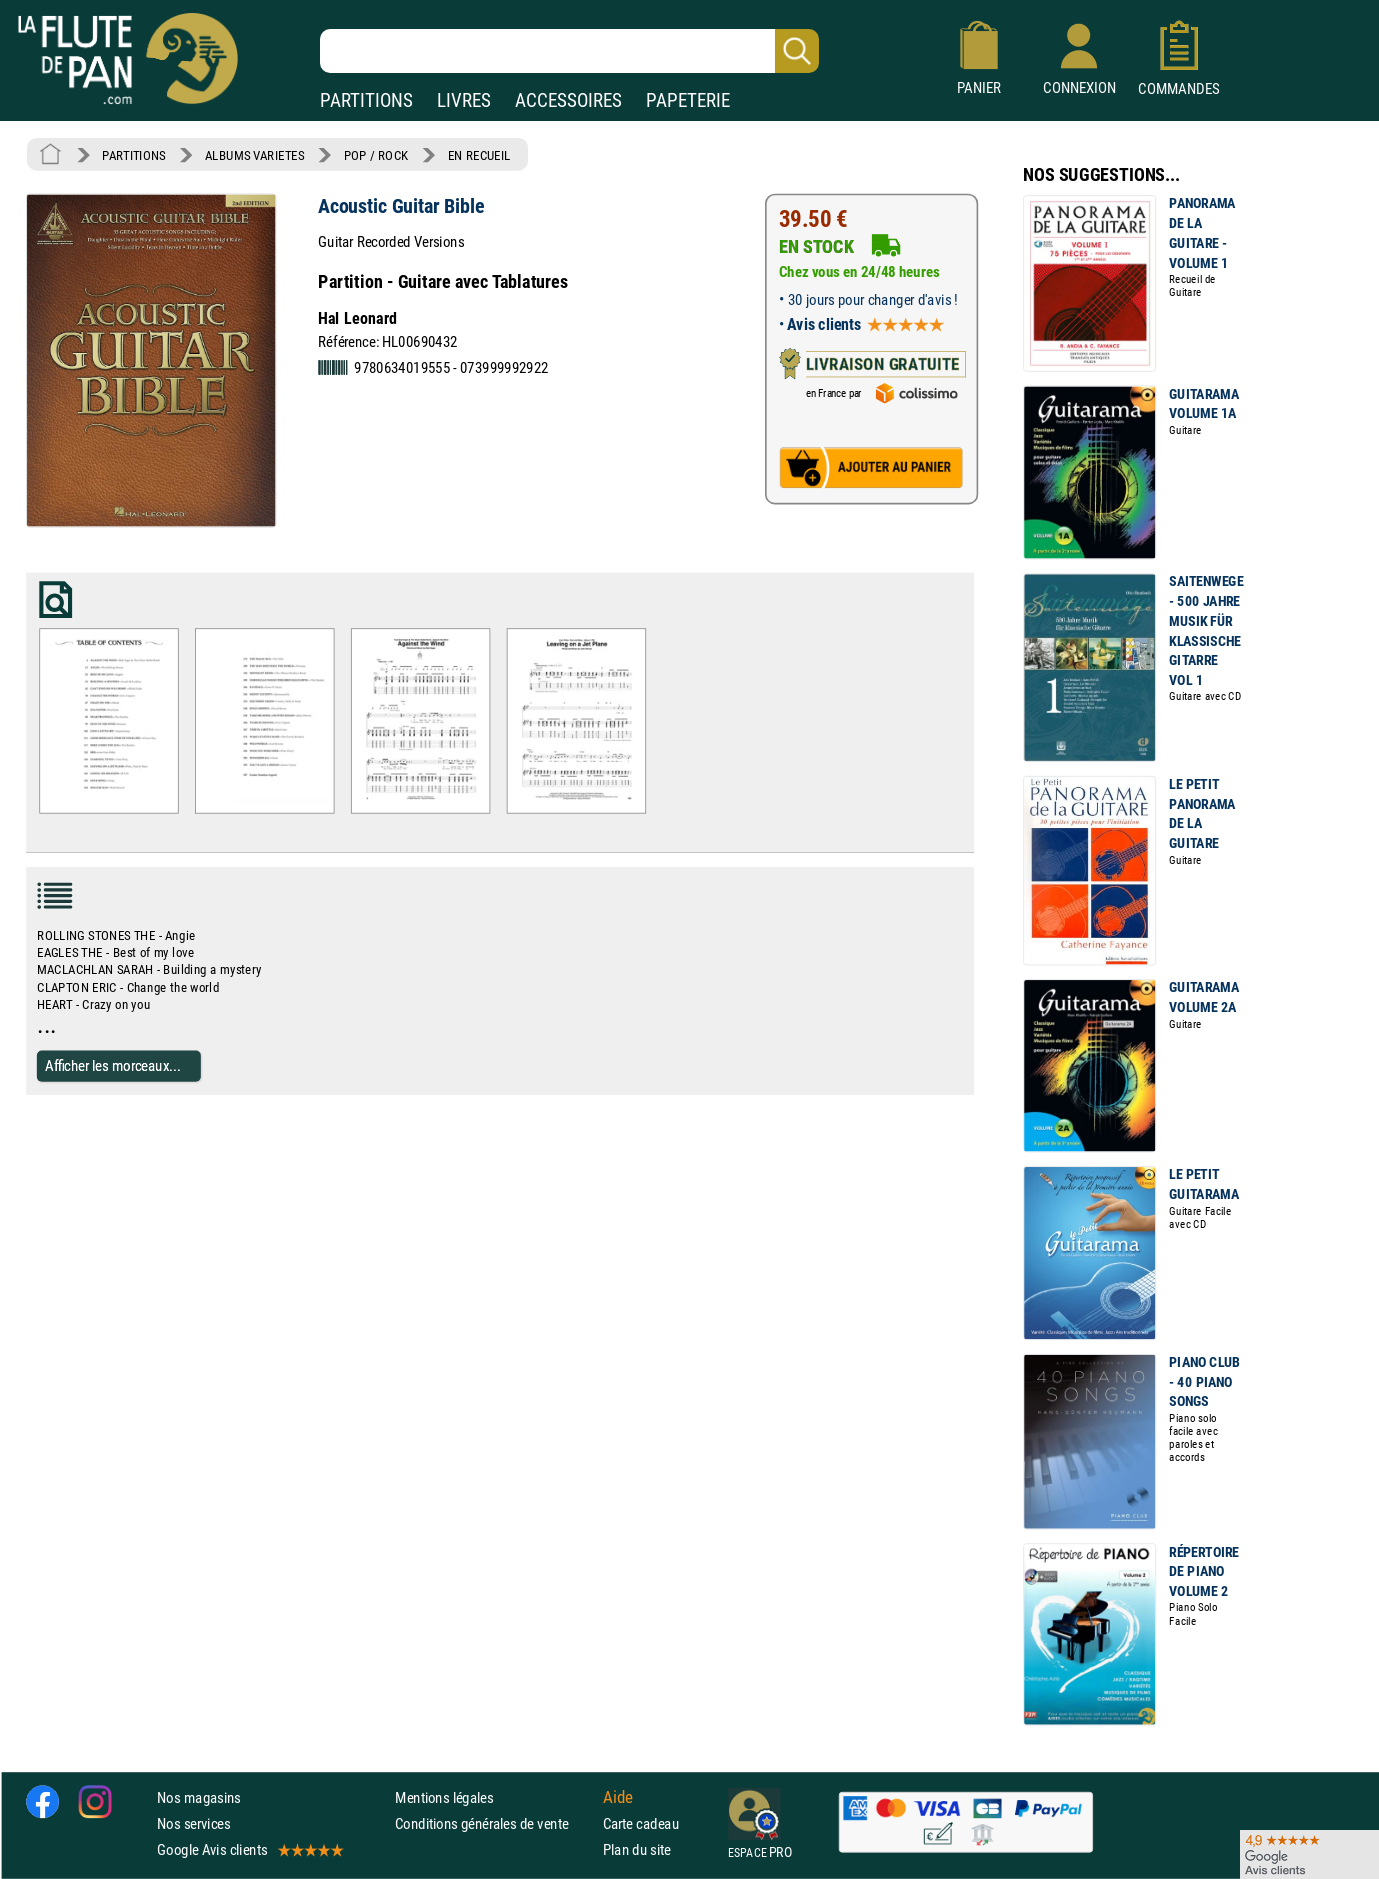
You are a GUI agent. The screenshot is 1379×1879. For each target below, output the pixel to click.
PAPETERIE (688, 100)
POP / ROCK (376, 155)
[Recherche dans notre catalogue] (569, 51)
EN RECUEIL (479, 155)
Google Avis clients (249, 1849)
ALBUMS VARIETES (254, 155)
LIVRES (464, 100)
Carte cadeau (641, 1823)
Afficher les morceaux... (113, 1065)
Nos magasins (199, 1797)
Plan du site (637, 1849)
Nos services (193, 1823)
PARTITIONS (366, 100)
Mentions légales (444, 1797)
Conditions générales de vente (494, 1823)
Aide (618, 1797)
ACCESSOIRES (568, 100)
